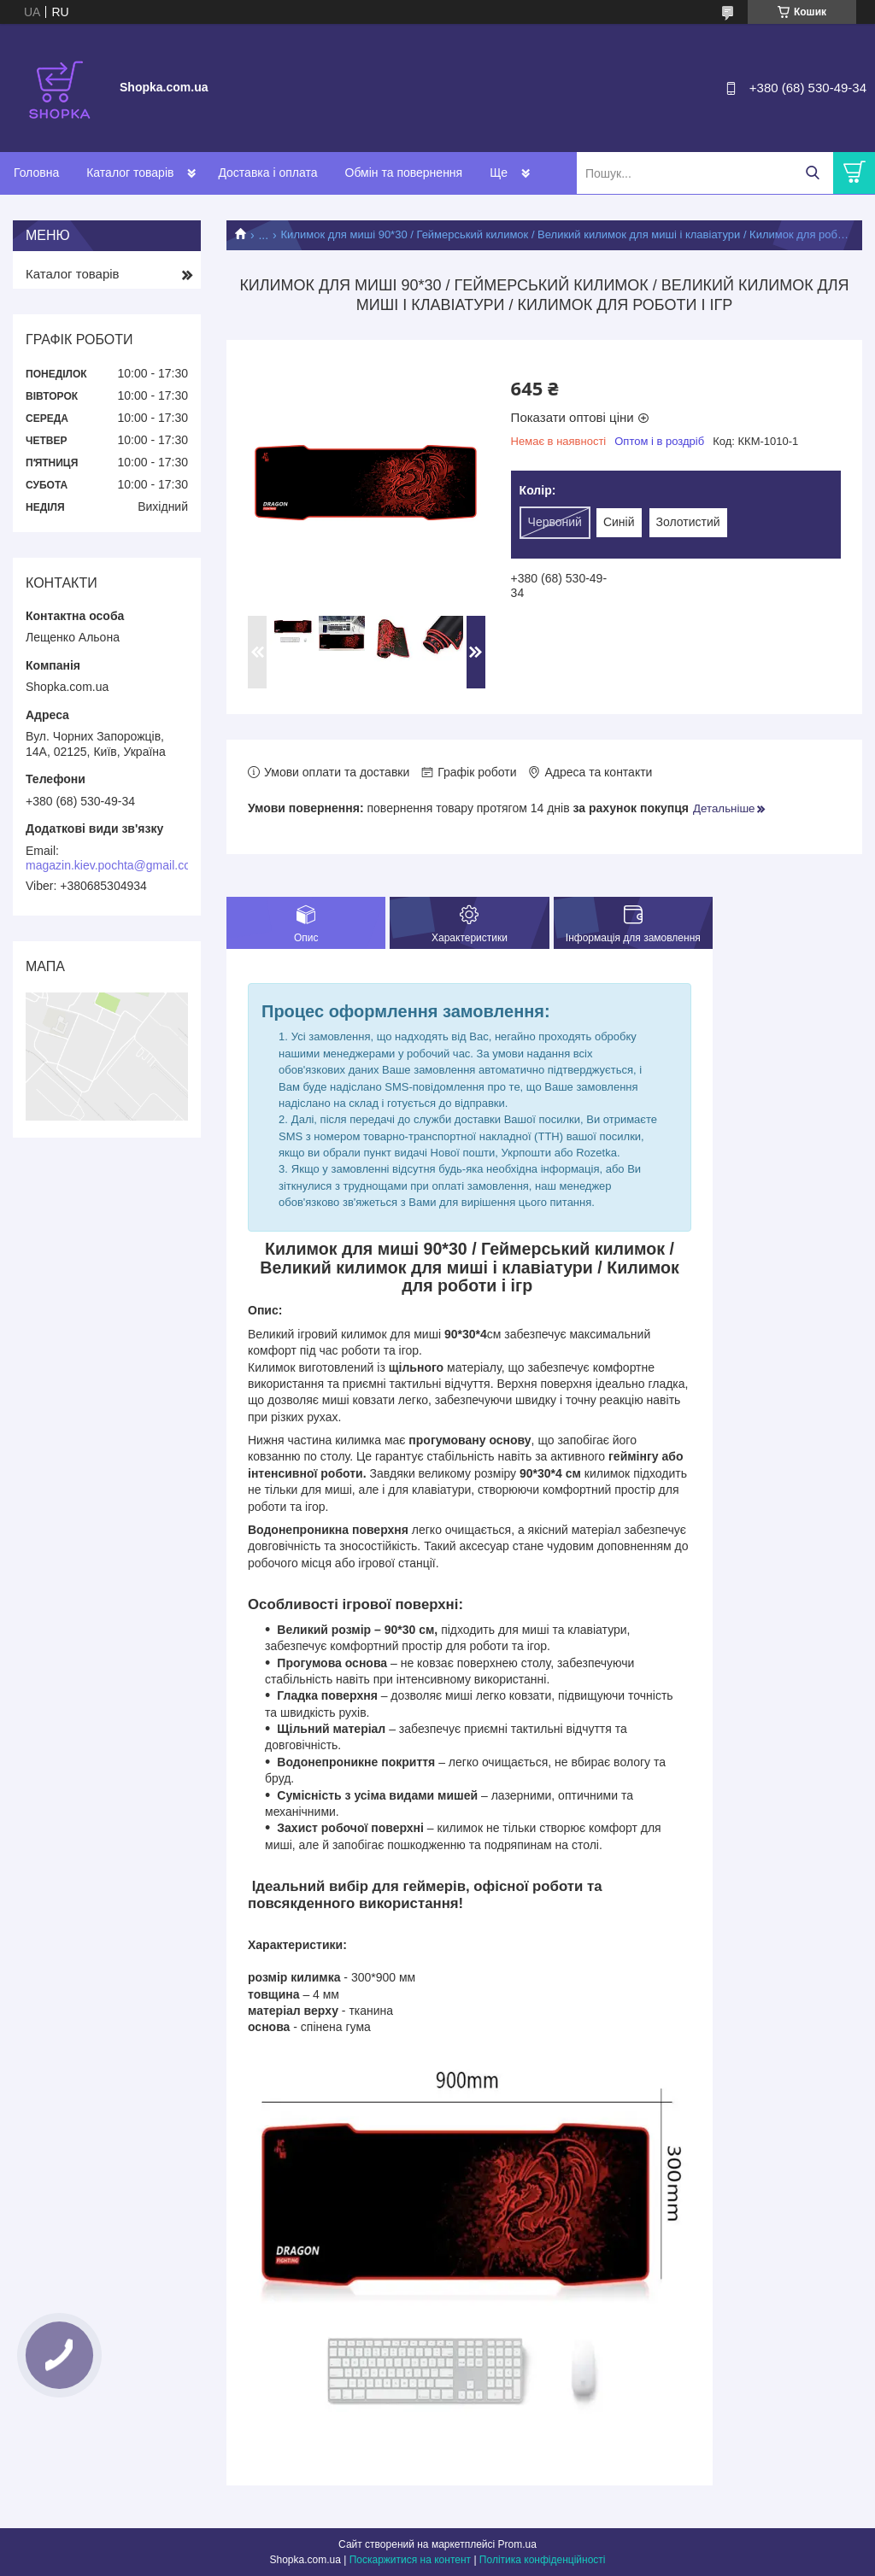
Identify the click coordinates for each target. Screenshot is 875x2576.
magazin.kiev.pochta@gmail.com (113, 865)
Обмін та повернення (404, 172)
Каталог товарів (129, 172)
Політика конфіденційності (542, 2560)
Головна (36, 172)
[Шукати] (812, 173)
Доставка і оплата (267, 172)
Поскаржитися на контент (410, 2560)
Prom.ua (517, 2544)
